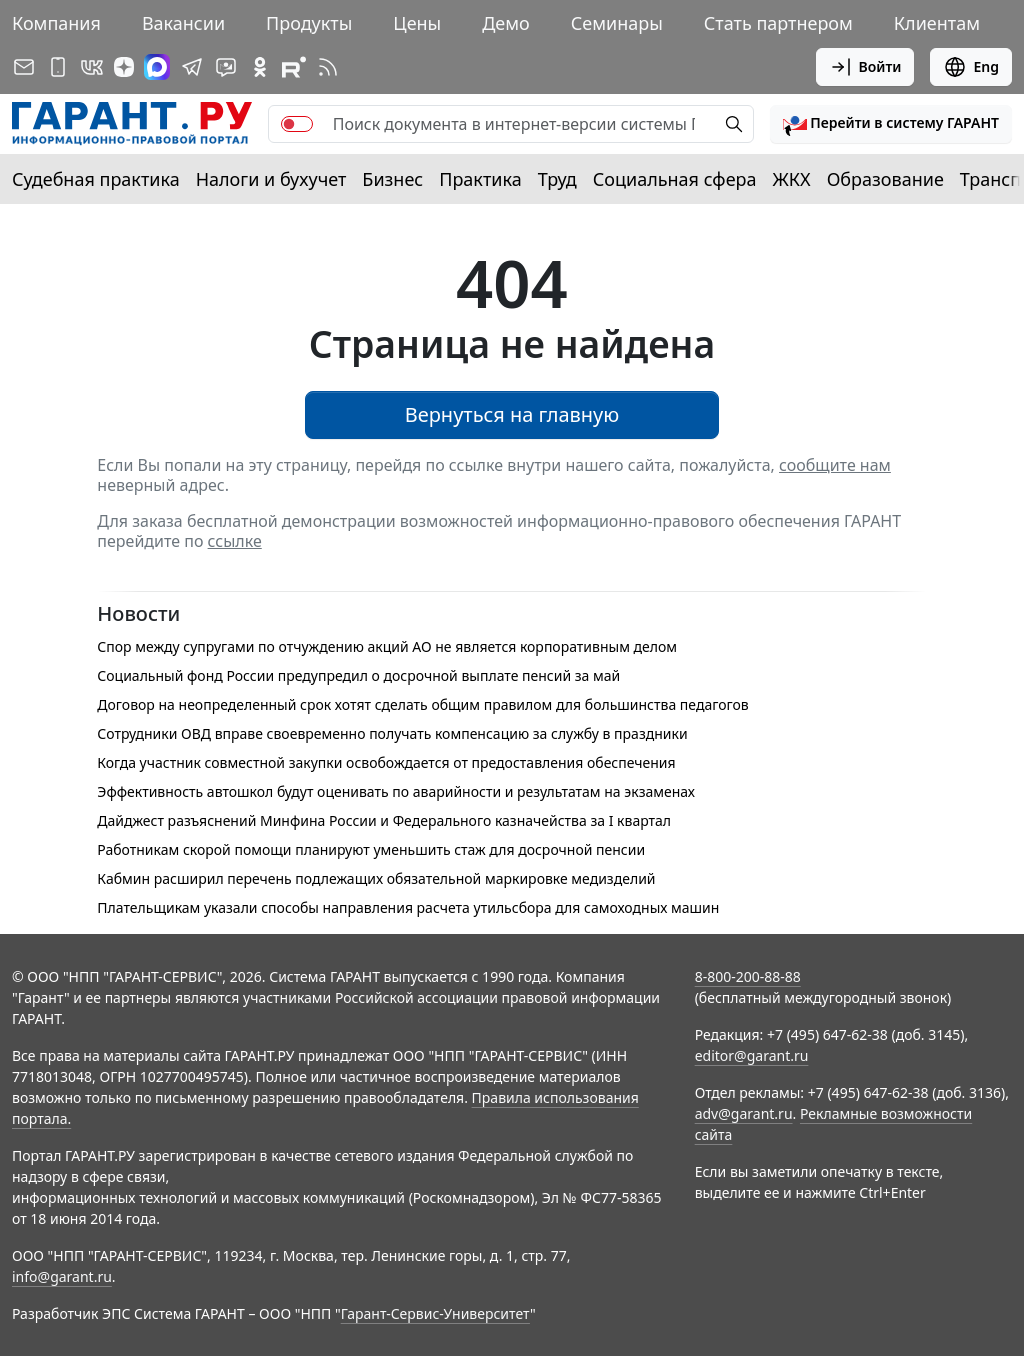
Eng (971, 67)
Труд (557, 179)
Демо (506, 23)
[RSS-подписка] (328, 67)
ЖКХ (792, 179)
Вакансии (183, 23)
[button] (891, 124)
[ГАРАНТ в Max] (157, 67)
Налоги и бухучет (271, 179)
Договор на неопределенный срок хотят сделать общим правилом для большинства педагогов (422, 704)
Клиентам (937, 23)
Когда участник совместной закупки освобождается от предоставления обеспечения (386, 762)
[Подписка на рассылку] (24, 67)
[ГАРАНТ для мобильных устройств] (58, 67)
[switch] (297, 124)
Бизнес (392, 179)
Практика (480, 179)
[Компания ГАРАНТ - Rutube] (294, 67)
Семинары (617, 23)
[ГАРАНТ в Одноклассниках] (260, 67)
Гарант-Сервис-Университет (435, 1313)
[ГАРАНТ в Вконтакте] (92, 67)
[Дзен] (124, 67)
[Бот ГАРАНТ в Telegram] (226, 67)
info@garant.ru (62, 1276)
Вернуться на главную (512, 414)
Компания (56, 23)
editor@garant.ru (752, 1055)
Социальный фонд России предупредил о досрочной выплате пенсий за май (358, 675)
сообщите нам (835, 465)
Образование (885, 179)
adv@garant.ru (744, 1113)
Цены (417, 23)
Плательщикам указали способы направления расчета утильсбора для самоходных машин (408, 907)
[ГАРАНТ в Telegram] (192, 67)
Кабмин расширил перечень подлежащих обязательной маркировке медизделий (376, 878)
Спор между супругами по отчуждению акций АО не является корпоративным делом (387, 646)
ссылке (235, 541)
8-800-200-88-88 (748, 976)
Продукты (309, 23)
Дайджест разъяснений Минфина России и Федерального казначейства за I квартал (384, 820)
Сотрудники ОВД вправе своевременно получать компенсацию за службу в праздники (392, 733)
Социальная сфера (675, 179)
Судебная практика (96, 179)
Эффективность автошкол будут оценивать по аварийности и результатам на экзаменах (396, 791)
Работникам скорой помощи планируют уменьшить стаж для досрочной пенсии (371, 849)
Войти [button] (865, 67)
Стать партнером (778, 23)
